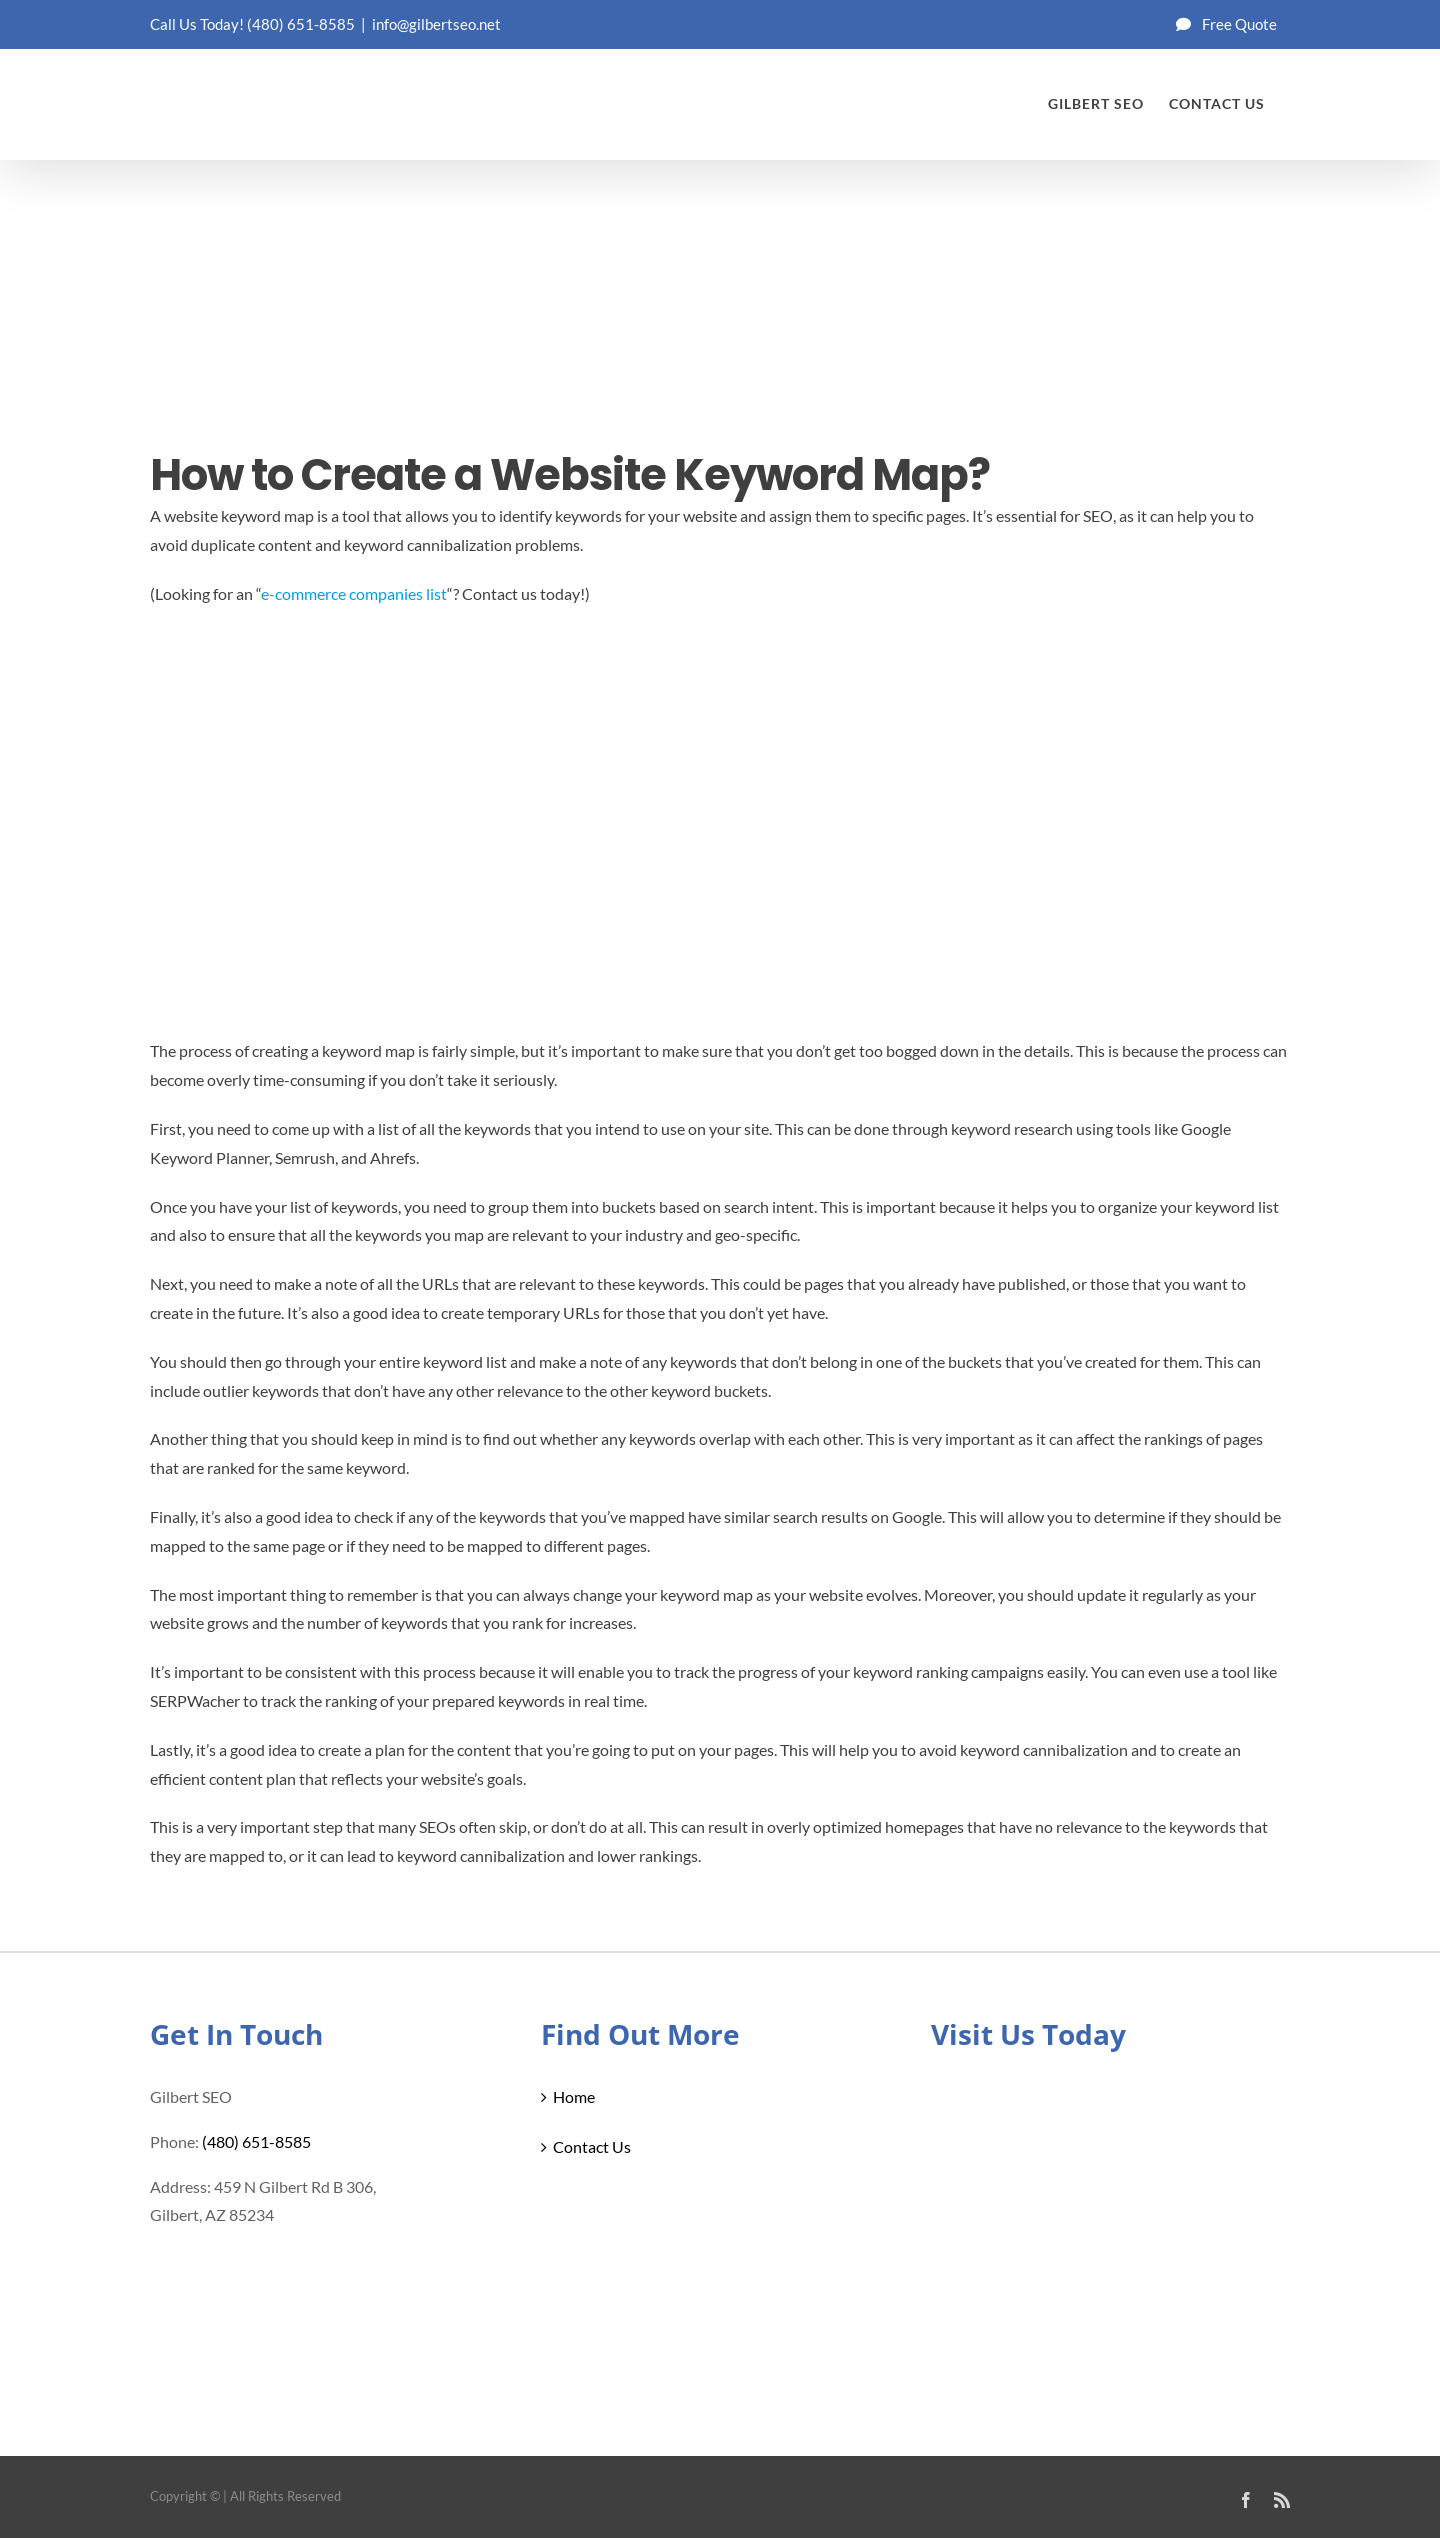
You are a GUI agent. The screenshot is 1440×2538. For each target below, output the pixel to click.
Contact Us (592, 2146)
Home (574, 2096)
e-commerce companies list (354, 593)
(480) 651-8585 (301, 24)
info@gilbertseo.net (436, 24)
